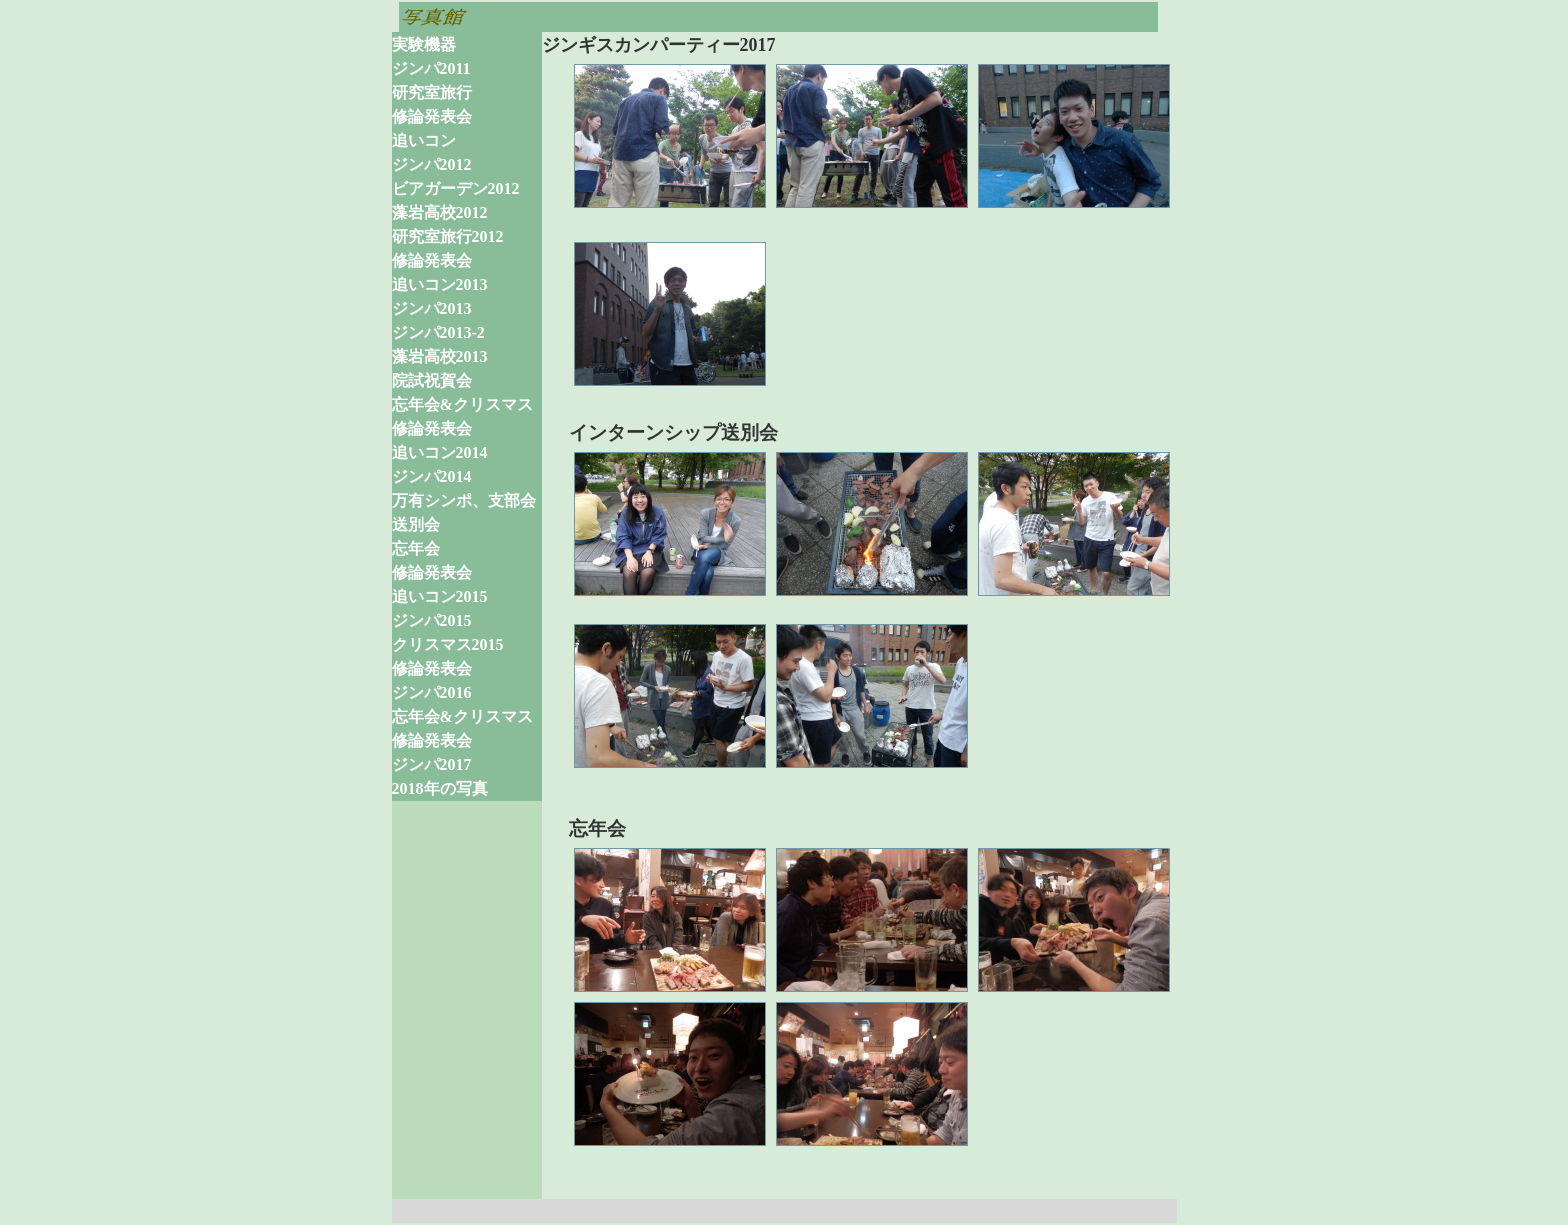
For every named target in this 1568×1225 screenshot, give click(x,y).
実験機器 (424, 44)
